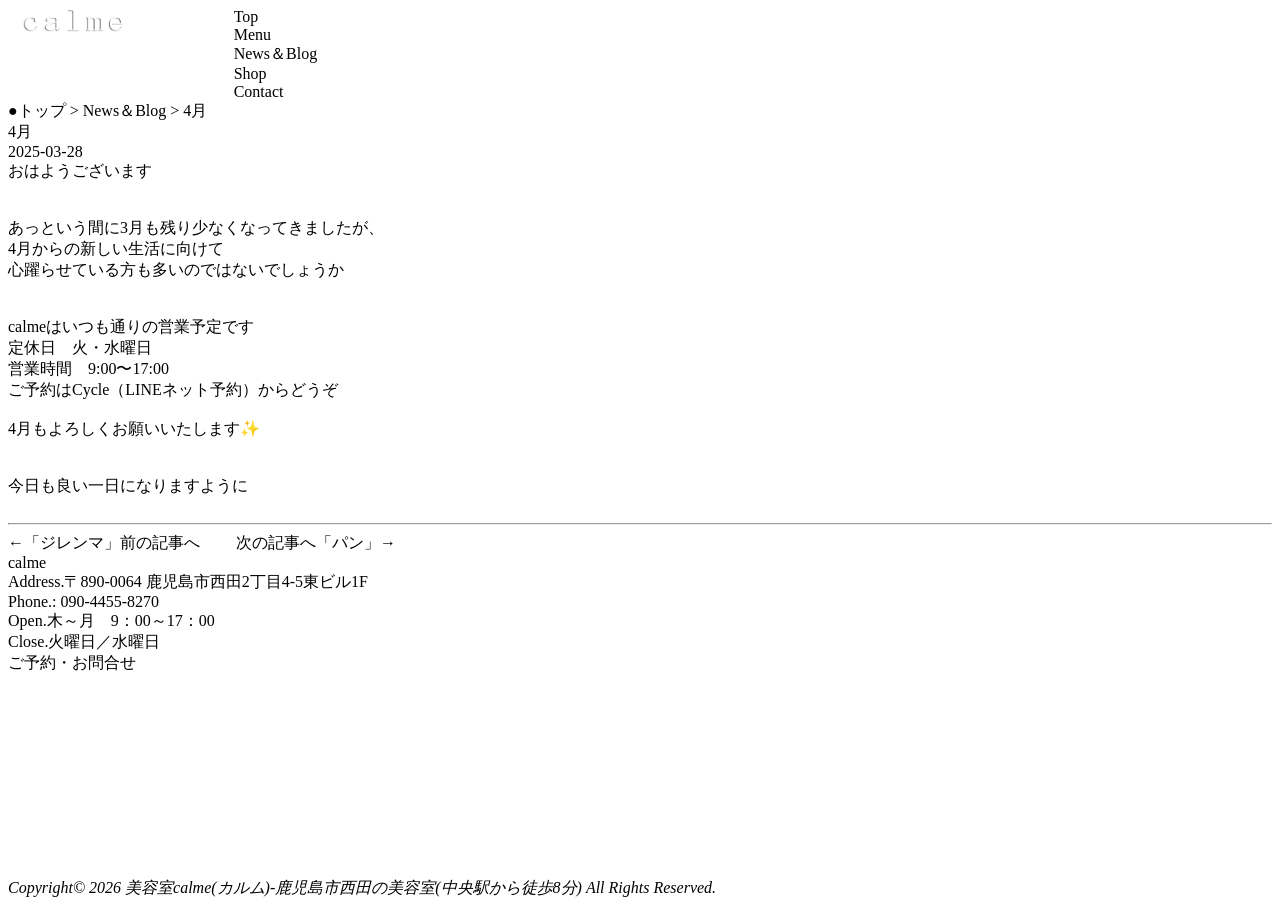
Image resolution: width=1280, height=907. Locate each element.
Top (246, 16)
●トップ (37, 110)
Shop (250, 73)
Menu (252, 34)
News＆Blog (276, 53)
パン (348, 542)
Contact (259, 91)
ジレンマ (72, 542)
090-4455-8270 (109, 601)
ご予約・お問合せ (72, 662)
